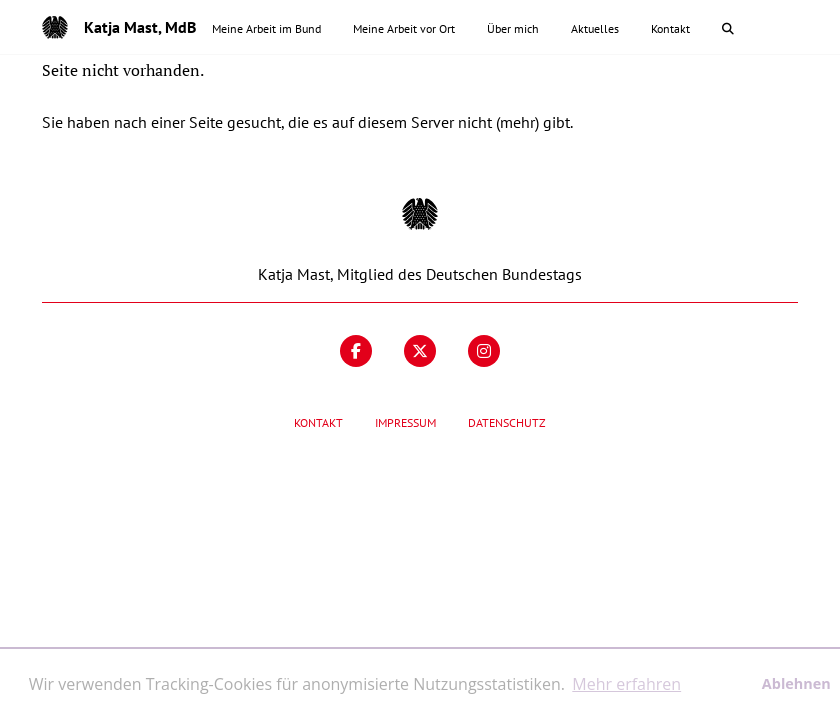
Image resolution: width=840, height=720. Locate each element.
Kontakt (318, 422)
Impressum (405, 422)
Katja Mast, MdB (140, 27)
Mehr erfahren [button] (626, 684)
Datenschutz (507, 422)
